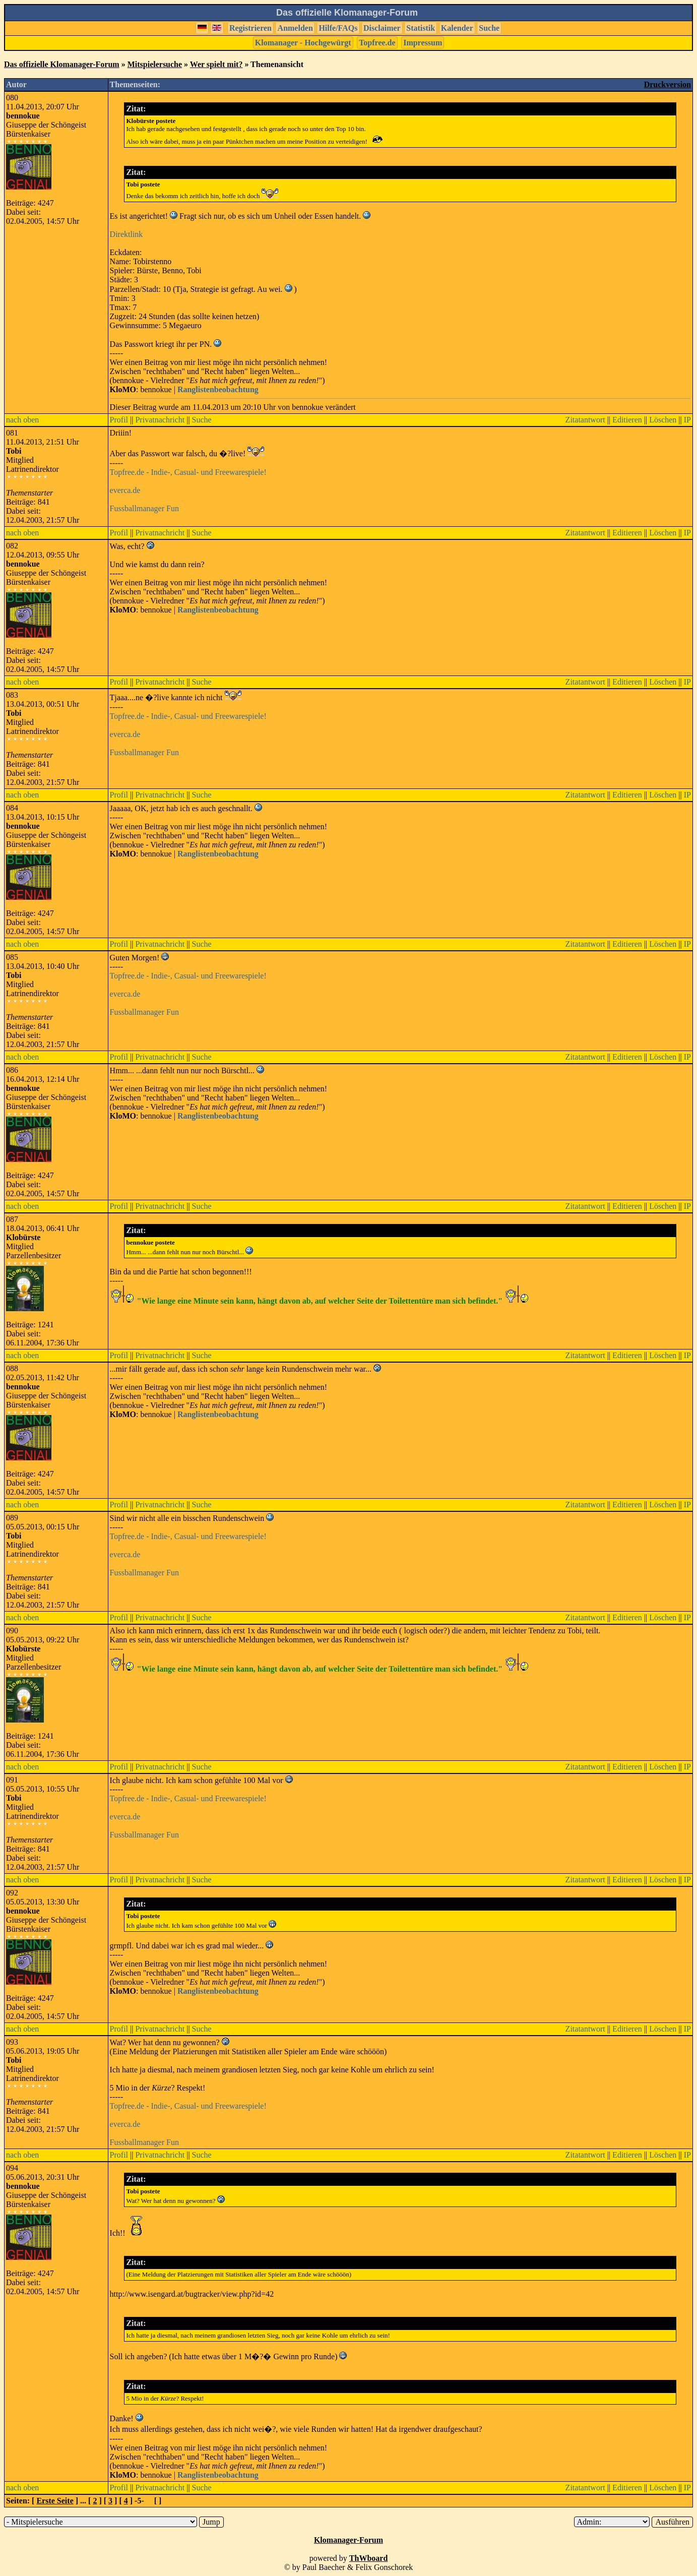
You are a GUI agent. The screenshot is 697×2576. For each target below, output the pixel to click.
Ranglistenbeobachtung (218, 389)
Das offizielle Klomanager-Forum (61, 64)
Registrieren (250, 28)
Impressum (422, 42)
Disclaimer (382, 28)
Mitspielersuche (155, 64)
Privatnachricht (159, 419)
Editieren (627, 419)
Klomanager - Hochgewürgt (303, 42)
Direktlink (126, 234)
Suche (489, 28)
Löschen (662, 419)
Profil (119, 419)
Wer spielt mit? (216, 64)
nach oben (22, 419)
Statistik (420, 28)
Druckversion (667, 84)
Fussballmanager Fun (144, 508)
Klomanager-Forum (348, 2540)
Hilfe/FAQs (338, 28)
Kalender (457, 28)
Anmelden (295, 28)
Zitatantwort (585, 419)
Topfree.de (377, 42)
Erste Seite (54, 2500)
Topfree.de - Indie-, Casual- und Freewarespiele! (188, 472)
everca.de (125, 490)
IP (687, 419)
